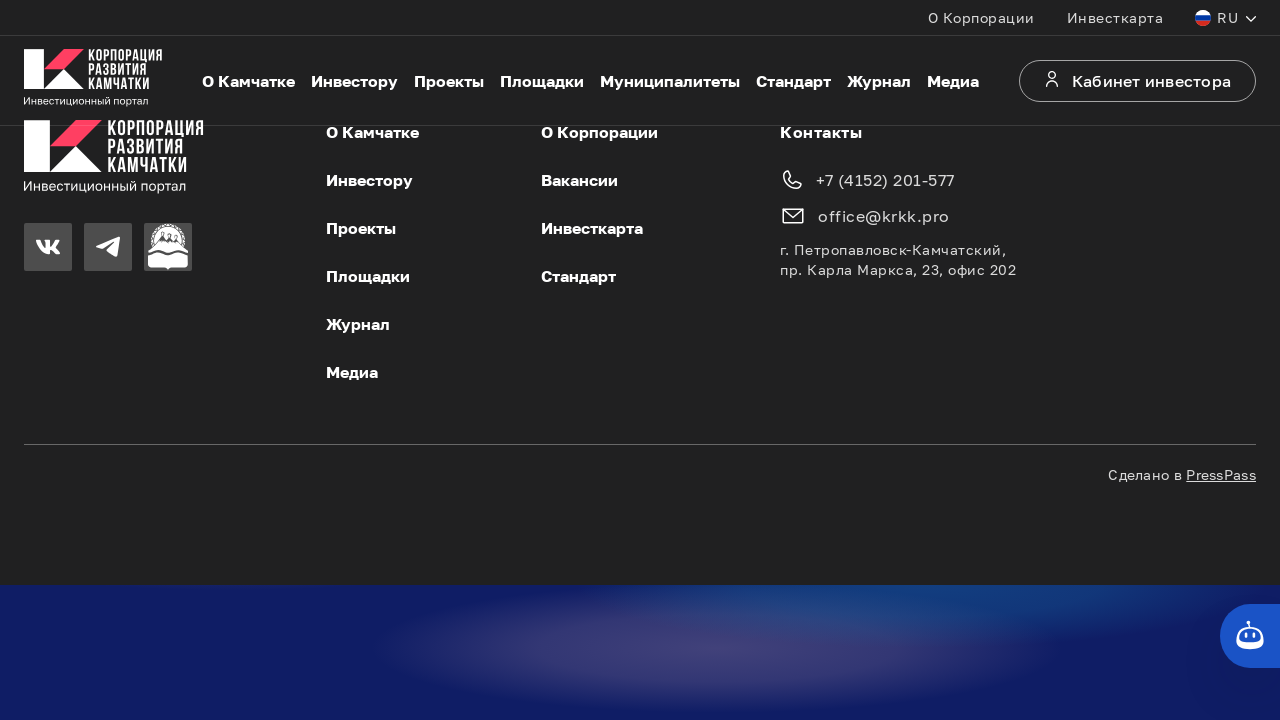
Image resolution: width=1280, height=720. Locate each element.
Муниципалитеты (670, 81)
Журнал (879, 81)
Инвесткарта (1115, 17)
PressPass (1221, 474)
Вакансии (579, 180)
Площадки (542, 81)
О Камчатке (248, 81)
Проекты (449, 81)
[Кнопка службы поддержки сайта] (1250, 636)
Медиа (953, 81)
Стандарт (793, 81)
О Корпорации (981, 17)
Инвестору (354, 81)
